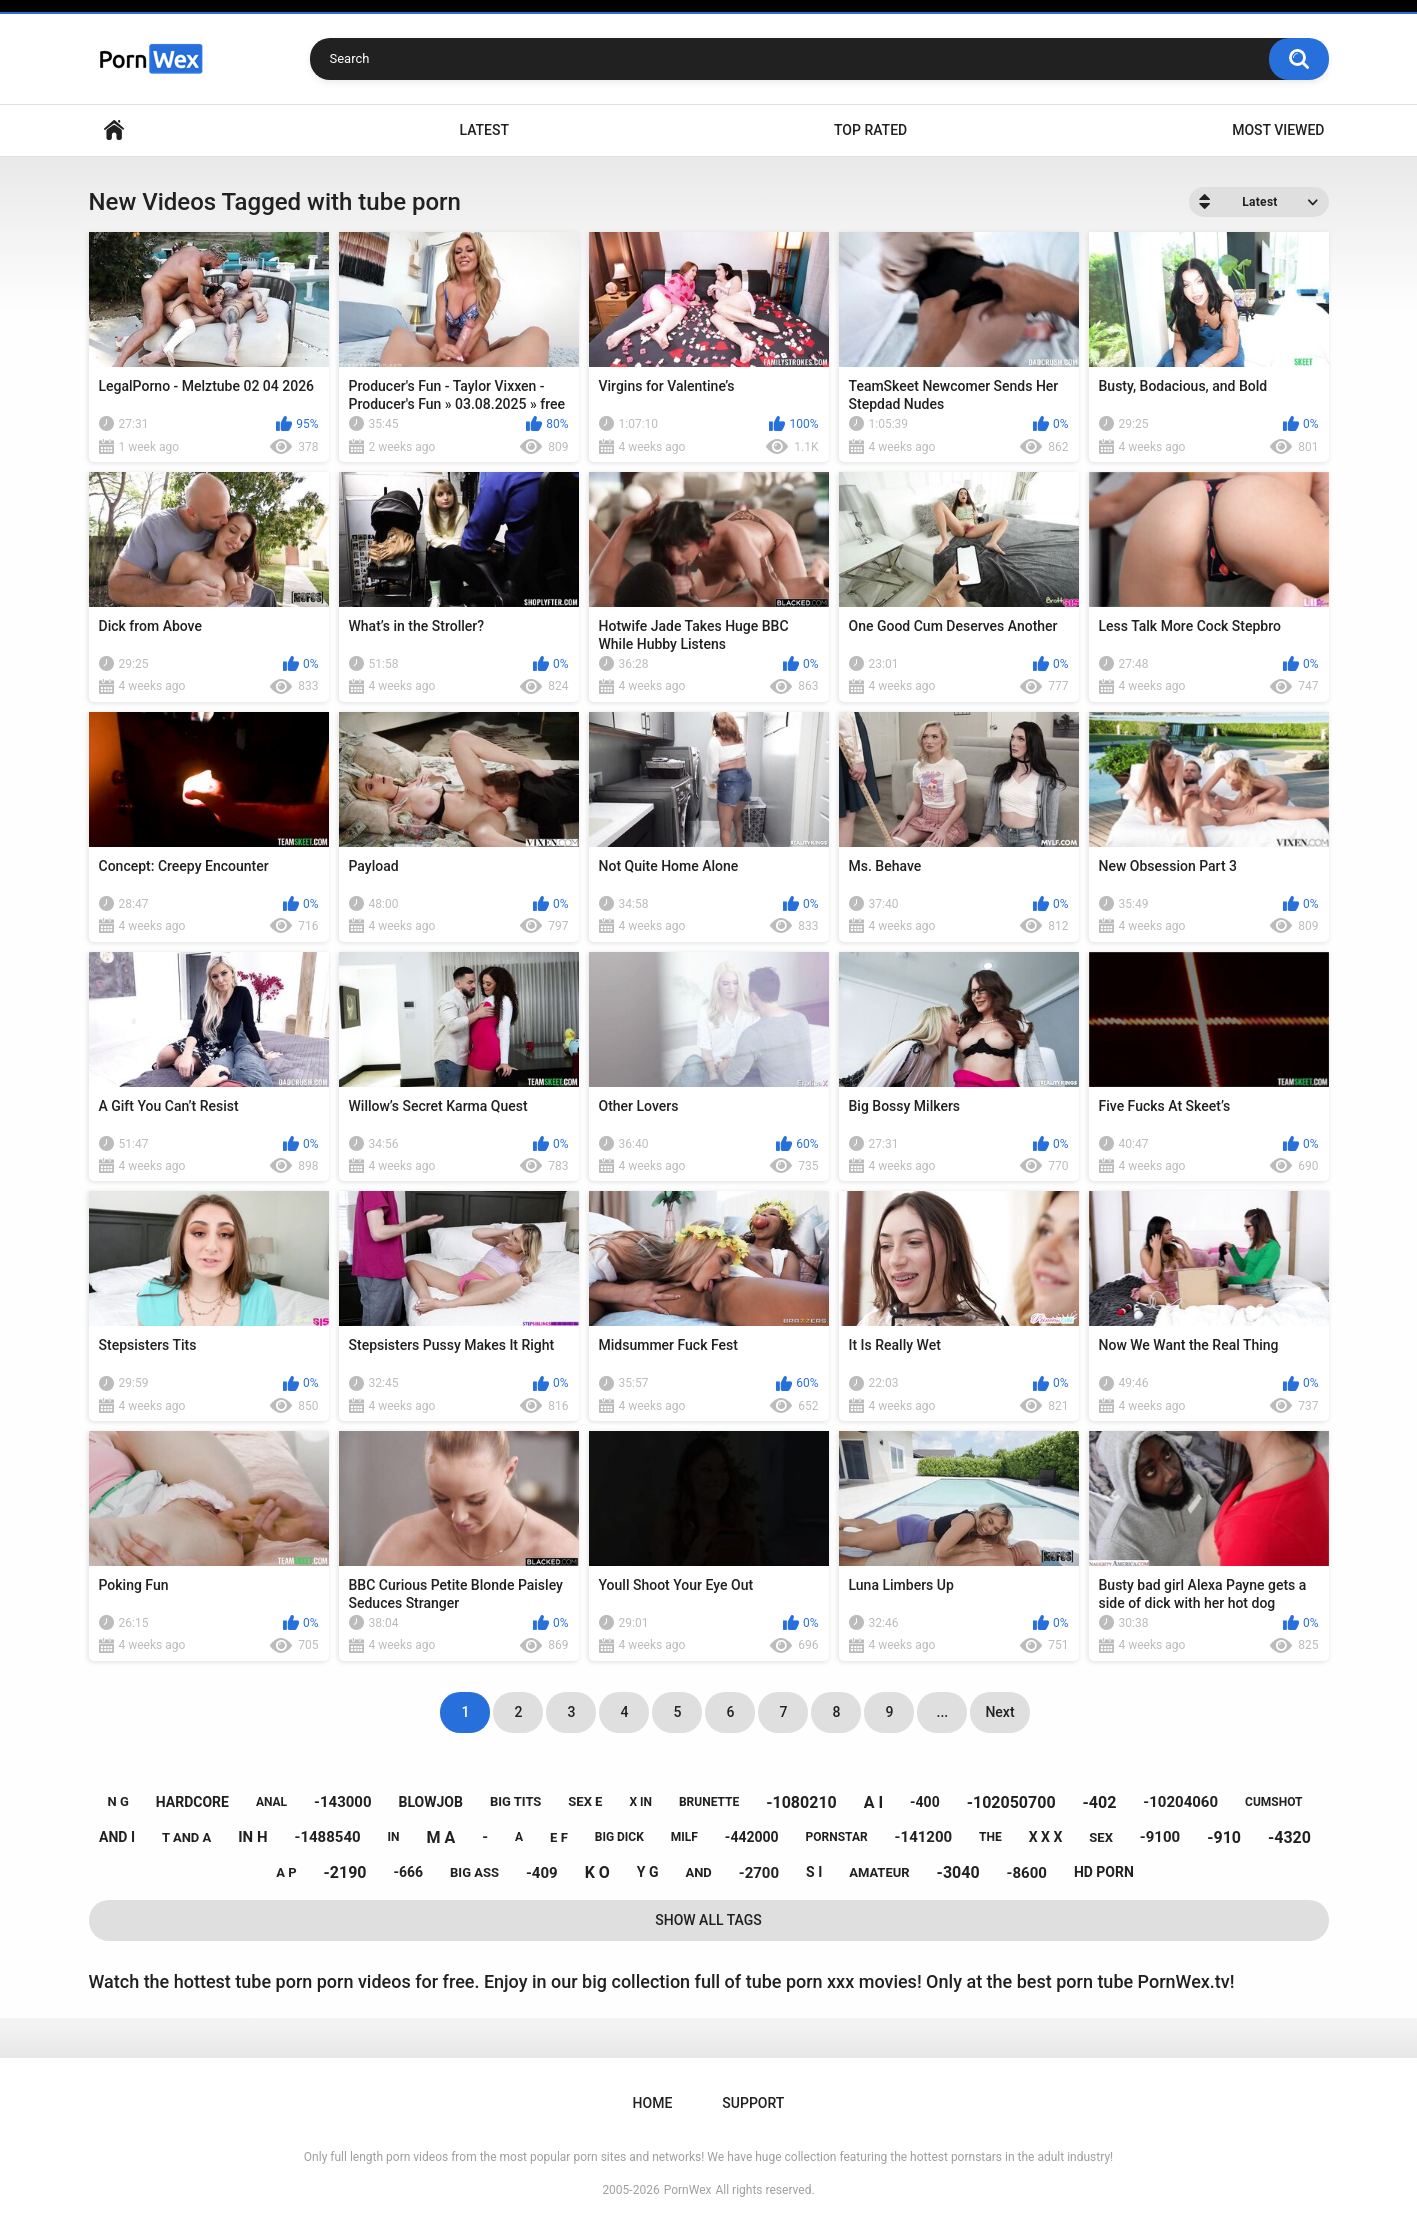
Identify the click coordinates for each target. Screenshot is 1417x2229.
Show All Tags (708, 1920)
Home (114, 130)
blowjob (431, 1802)
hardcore (192, 1802)
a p (286, 1872)
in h (252, 1837)
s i (814, 1872)
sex (1101, 1837)
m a (441, 1837)
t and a (186, 1837)
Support (753, 2103)
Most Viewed (1278, 130)
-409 (542, 1873)
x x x (1046, 1837)
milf (684, 1837)
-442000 (752, 1837)
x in (640, 1802)
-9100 (1160, 1837)
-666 (408, 1872)
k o (597, 1872)
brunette (709, 1802)
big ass (474, 1872)
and (698, 1872)
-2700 (759, 1873)
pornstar (837, 1837)
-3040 (958, 1872)
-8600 (1027, 1873)
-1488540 (327, 1837)
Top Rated (870, 130)
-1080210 (801, 1802)
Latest (484, 130)
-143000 (343, 1802)
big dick (619, 1837)
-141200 (924, 1837)
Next (999, 1712)
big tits (515, 1801)
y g (648, 1872)
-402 (1100, 1802)
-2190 (344, 1872)
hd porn (1104, 1872)
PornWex (688, 2190)
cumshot (1273, 1802)
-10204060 (1180, 1802)
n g (118, 1801)
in (394, 1837)
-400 (925, 1802)
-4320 (1289, 1837)
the (990, 1837)
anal (271, 1802)
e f (559, 1837)
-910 (1224, 1837)
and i (117, 1837)
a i (873, 1802)
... (943, 1712)
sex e (585, 1801)
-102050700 (1011, 1802)
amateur (879, 1872)
